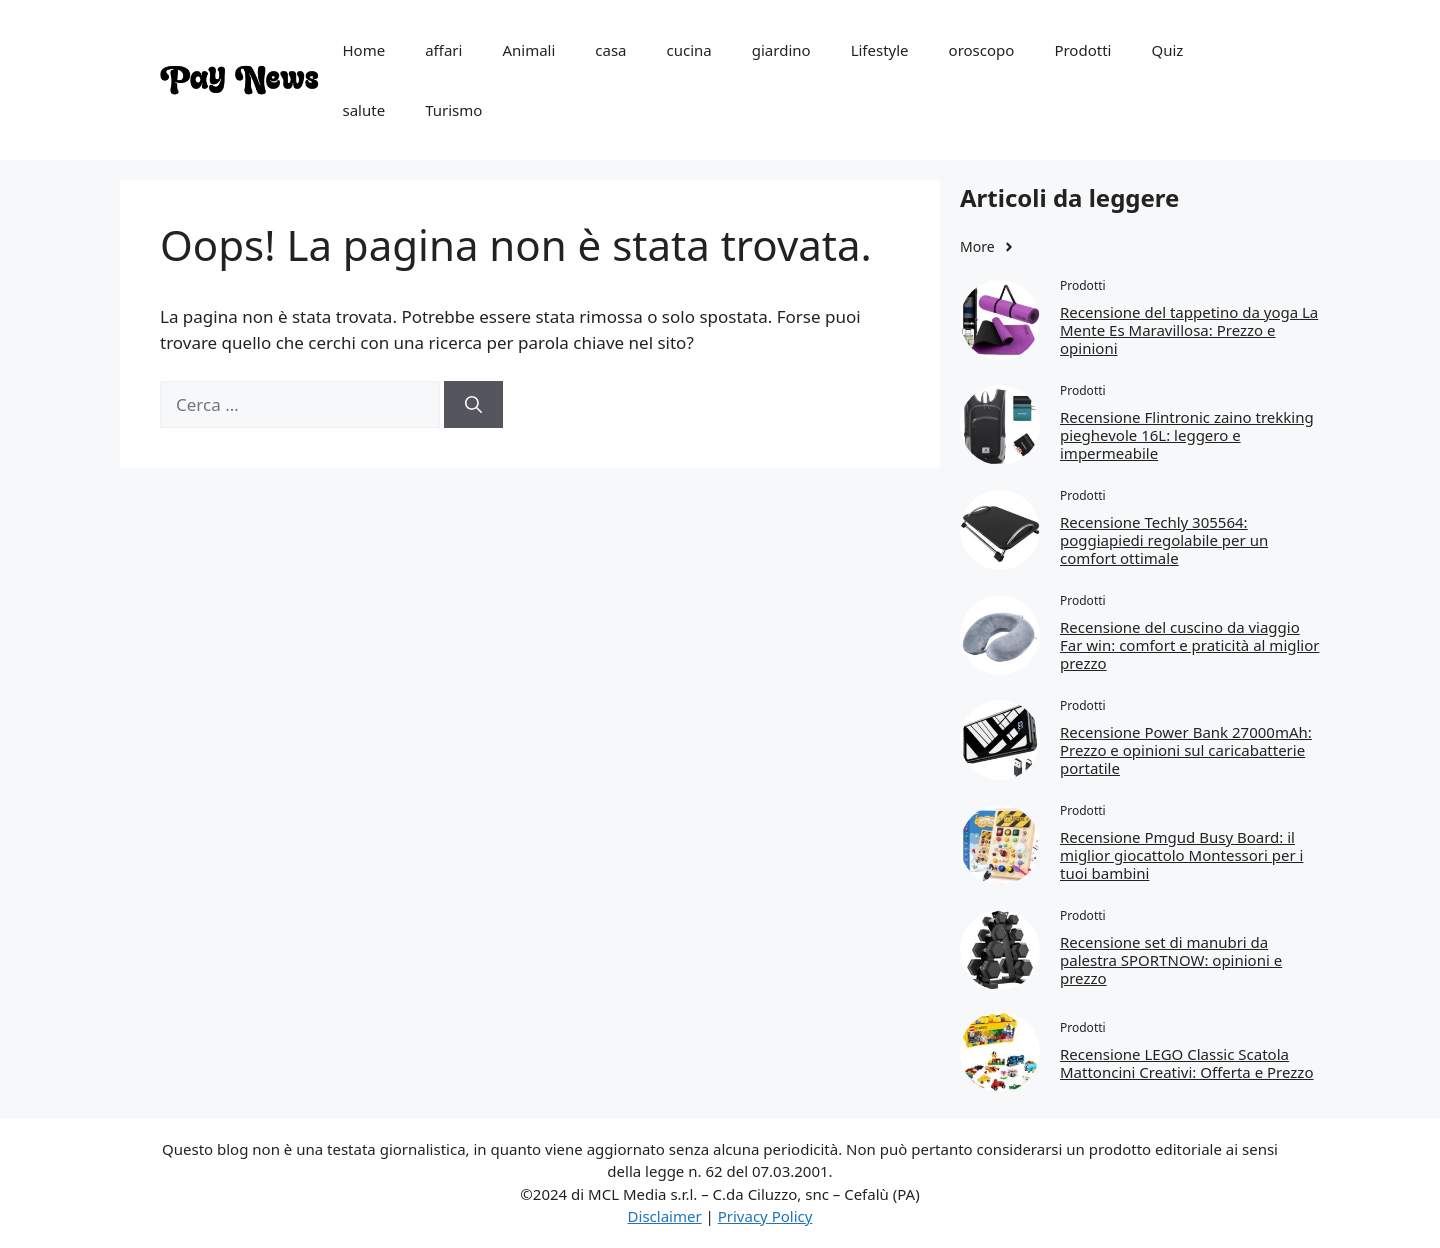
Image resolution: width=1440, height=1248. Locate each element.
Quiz (1167, 50)
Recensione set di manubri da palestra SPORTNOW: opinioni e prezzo (1171, 960)
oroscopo (982, 50)
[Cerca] (473, 405)
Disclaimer (665, 1216)
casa (610, 50)
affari (443, 50)
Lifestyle (880, 50)
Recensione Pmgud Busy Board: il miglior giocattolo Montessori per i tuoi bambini (1181, 855)
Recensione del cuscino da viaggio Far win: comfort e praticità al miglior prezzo (1190, 645)
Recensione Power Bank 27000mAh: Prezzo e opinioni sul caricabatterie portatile (1186, 750)
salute (364, 110)
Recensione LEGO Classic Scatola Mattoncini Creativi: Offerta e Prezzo (1187, 1063)
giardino (781, 50)
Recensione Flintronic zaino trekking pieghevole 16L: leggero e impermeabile (1187, 435)
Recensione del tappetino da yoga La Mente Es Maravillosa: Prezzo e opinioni (1189, 330)
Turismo (453, 110)
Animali (528, 50)
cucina (689, 50)
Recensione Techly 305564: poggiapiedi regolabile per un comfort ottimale (1164, 540)
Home (364, 50)
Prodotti (1082, 50)
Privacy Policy (765, 1216)
